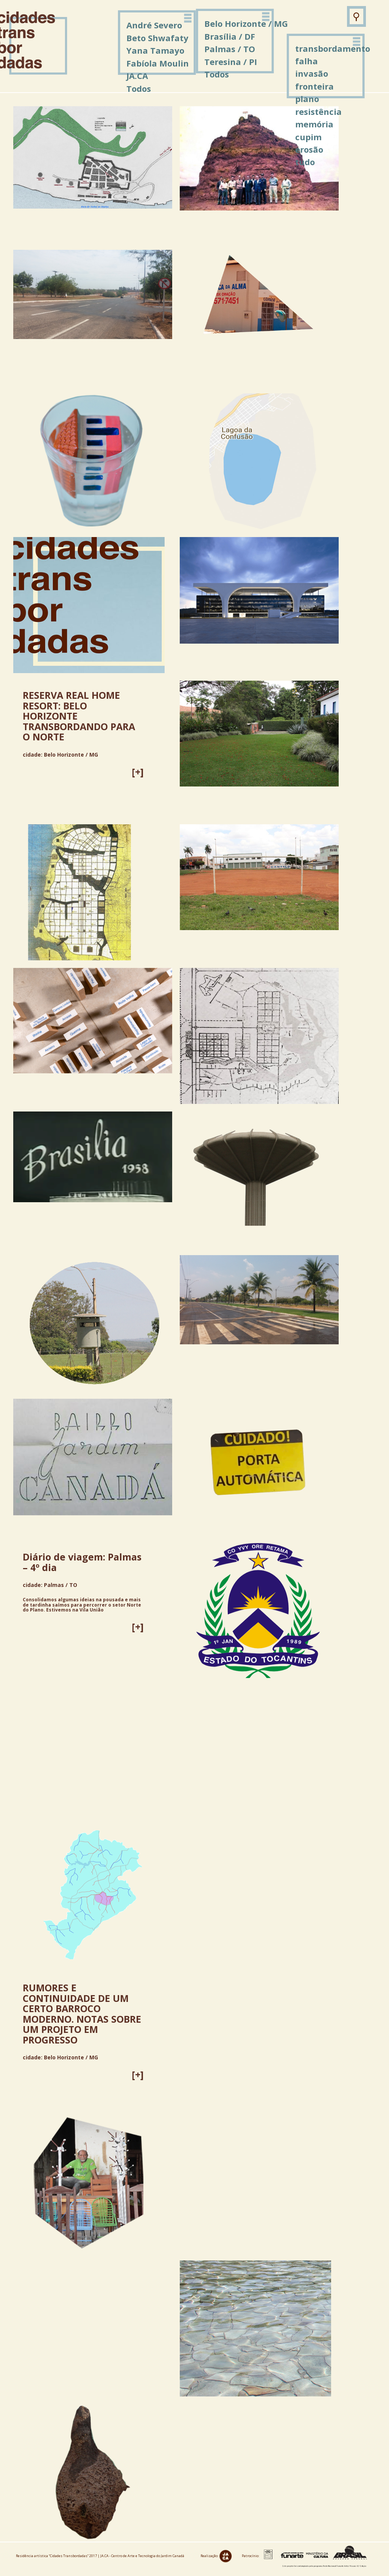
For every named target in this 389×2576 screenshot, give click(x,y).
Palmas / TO (229, 48)
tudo (305, 161)
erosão (309, 149)
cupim (308, 136)
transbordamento (332, 48)
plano (307, 98)
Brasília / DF (229, 36)
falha (306, 61)
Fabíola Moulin (157, 63)
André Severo (154, 25)
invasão (311, 73)
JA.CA (137, 75)
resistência (318, 111)
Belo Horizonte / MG (246, 23)
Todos (216, 74)
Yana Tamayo (155, 50)
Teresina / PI (230, 61)
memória (314, 124)
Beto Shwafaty (157, 37)
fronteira (314, 86)
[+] (138, 771)
